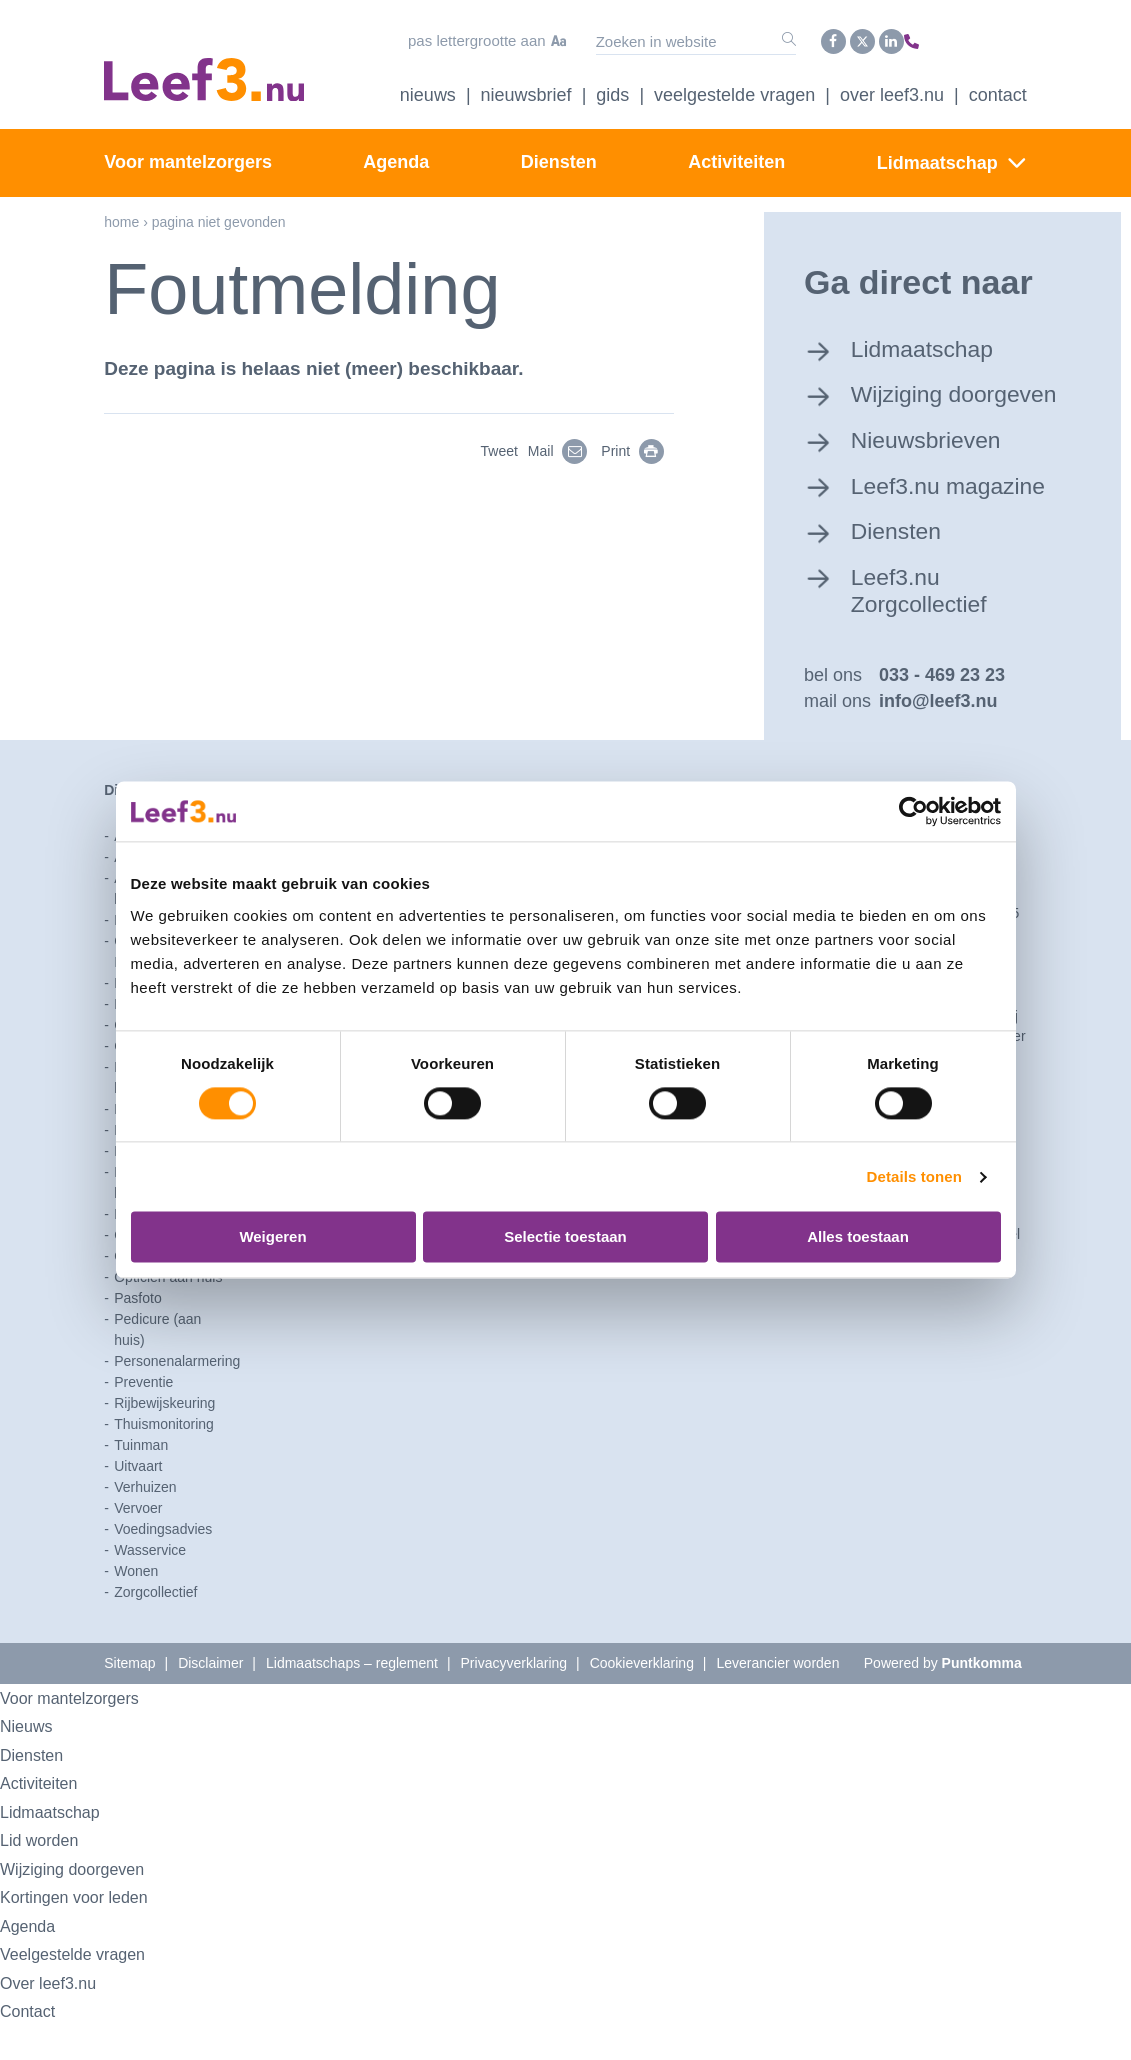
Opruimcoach (155, 1290)
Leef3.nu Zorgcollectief (931, 619)
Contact (998, 89)
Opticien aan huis (168, 1311)
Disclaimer (210, 1697)
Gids (612, 89)
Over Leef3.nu (892, 89)
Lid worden (46, 1874)
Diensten (559, 156)
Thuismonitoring (164, 1458)
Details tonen (914, 1176)
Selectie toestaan (565, 1237)
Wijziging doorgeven (915, 403)
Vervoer (138, 1542)
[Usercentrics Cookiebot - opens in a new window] (913, 811)
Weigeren (272, 1237)
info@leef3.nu (938, 736)
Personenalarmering (177, 1395)
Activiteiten (736, 156)
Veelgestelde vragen (734, 89)
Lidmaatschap (937, 157)
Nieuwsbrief (526, 89)
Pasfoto (137, 1332)
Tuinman (141, 1479)
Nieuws (428, 89)
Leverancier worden (777, 1697)
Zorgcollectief (155, 1626)
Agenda (396, 156)
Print (642, 445)
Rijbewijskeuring (164, 1437)
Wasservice (150, 1584)
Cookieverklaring (642, 1697)
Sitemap (129, 1697)
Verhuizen (145, 1521)
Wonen (136, 1605)
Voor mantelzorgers (188, 156)
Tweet (498, 445)
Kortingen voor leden (87, 1931)
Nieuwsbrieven (939, 465)
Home (121, 216)
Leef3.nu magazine (964, 512)
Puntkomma (982, 1697)
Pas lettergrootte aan (434, 38)
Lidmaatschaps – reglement (352, 1697)
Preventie (143, 1416)
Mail (568, 445)
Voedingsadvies (163, 1563)
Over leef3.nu (57, 2016)
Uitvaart (138, 1500)
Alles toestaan (858, 1237)
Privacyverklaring (514, 1697)
